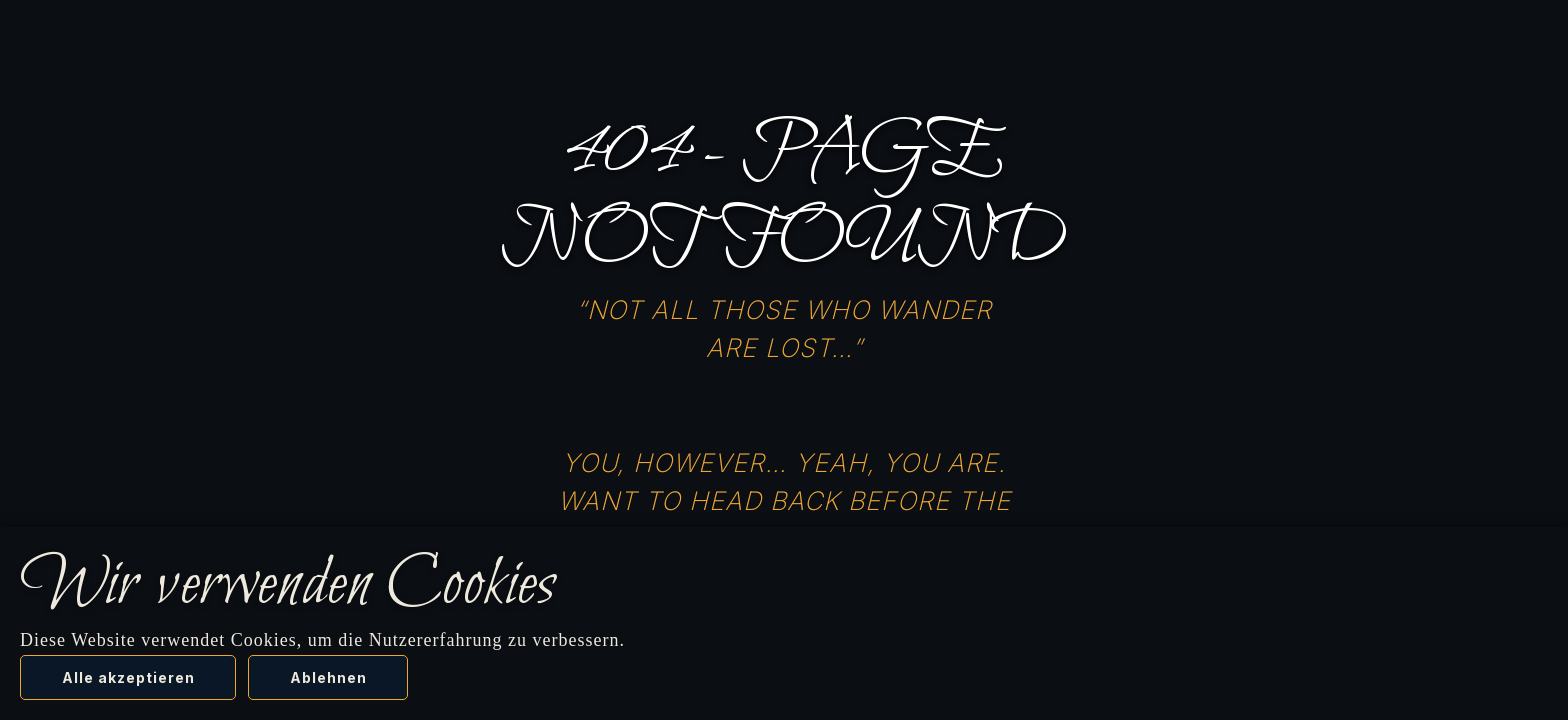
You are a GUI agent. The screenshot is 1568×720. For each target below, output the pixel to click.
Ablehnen (328, 677)
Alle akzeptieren (128, 677)
